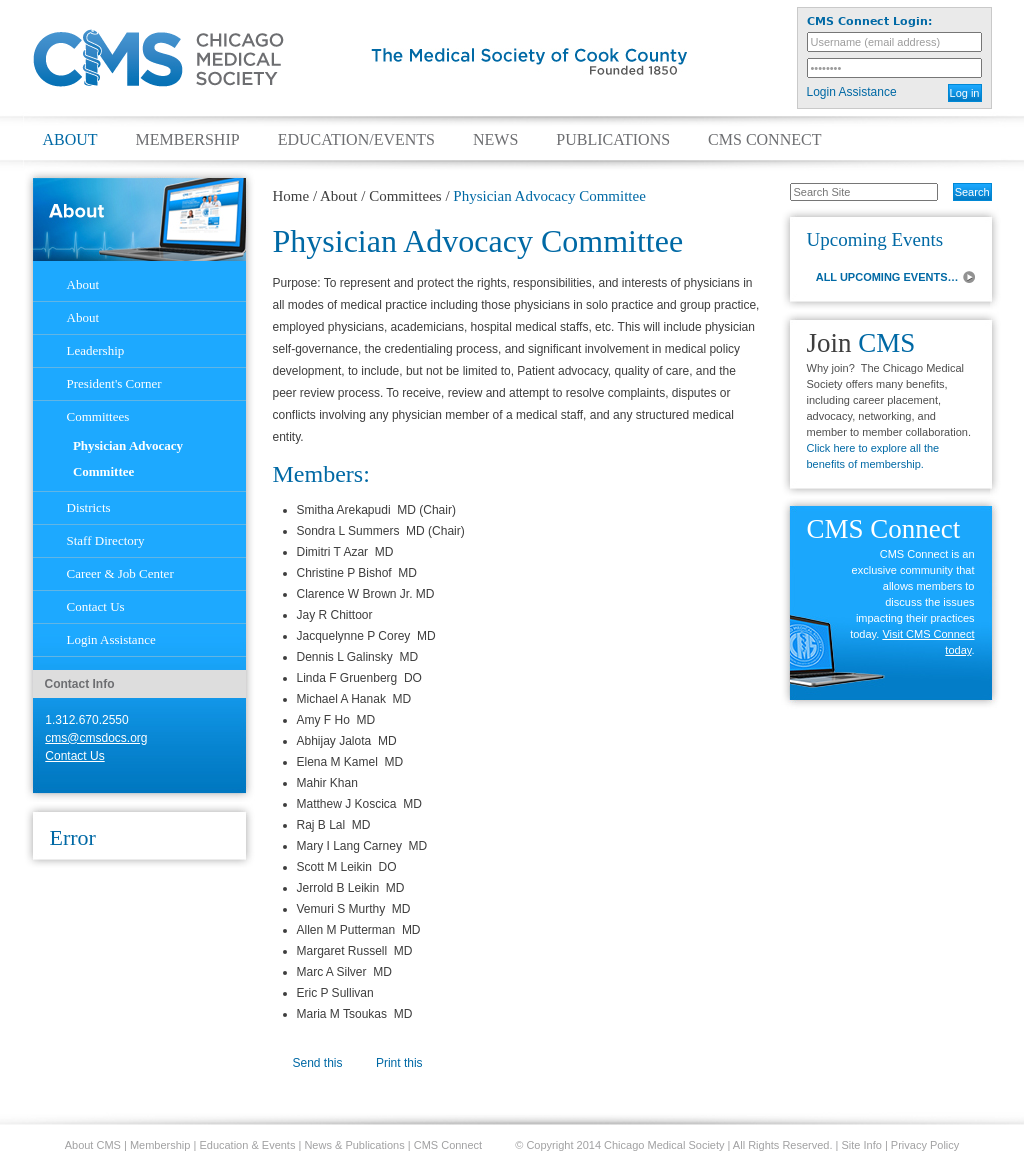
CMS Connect (764, 140)
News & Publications (354, 1145)
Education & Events (247, 1145)
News (495, 140)
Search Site (779, 182)
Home (291, 196)
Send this (318, 1063)
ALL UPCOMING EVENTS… (887, 277)
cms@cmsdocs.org (96, 738)
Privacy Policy (925, 1145)
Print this (399, 1063)
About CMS (93, 1145)
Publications (613, 140)
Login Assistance (852, 92)
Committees (405, 196)
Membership (188, 140)
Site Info (862, 1145)
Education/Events (356, 140)
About (70, 140)
